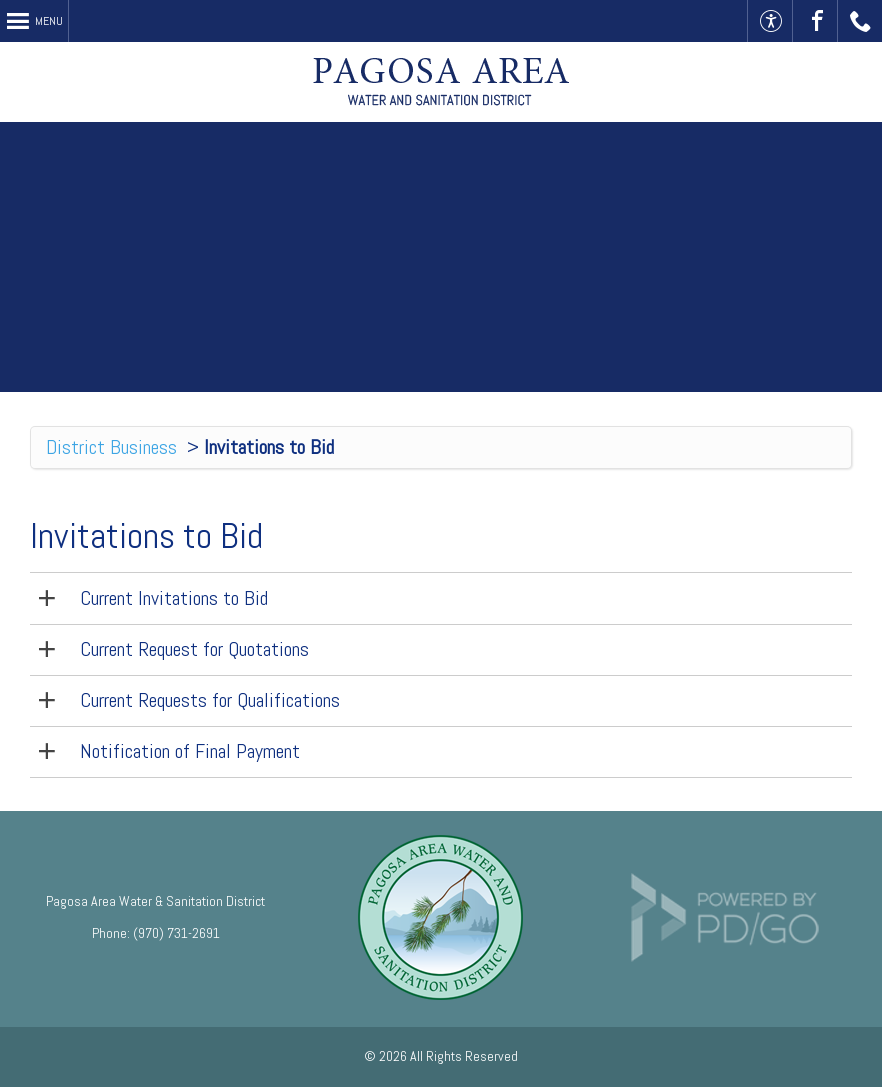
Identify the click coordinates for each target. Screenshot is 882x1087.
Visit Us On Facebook (815, 21)
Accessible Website (770, 21)
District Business (111, 447)
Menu (49, 21)
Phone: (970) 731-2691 (156, 933)
